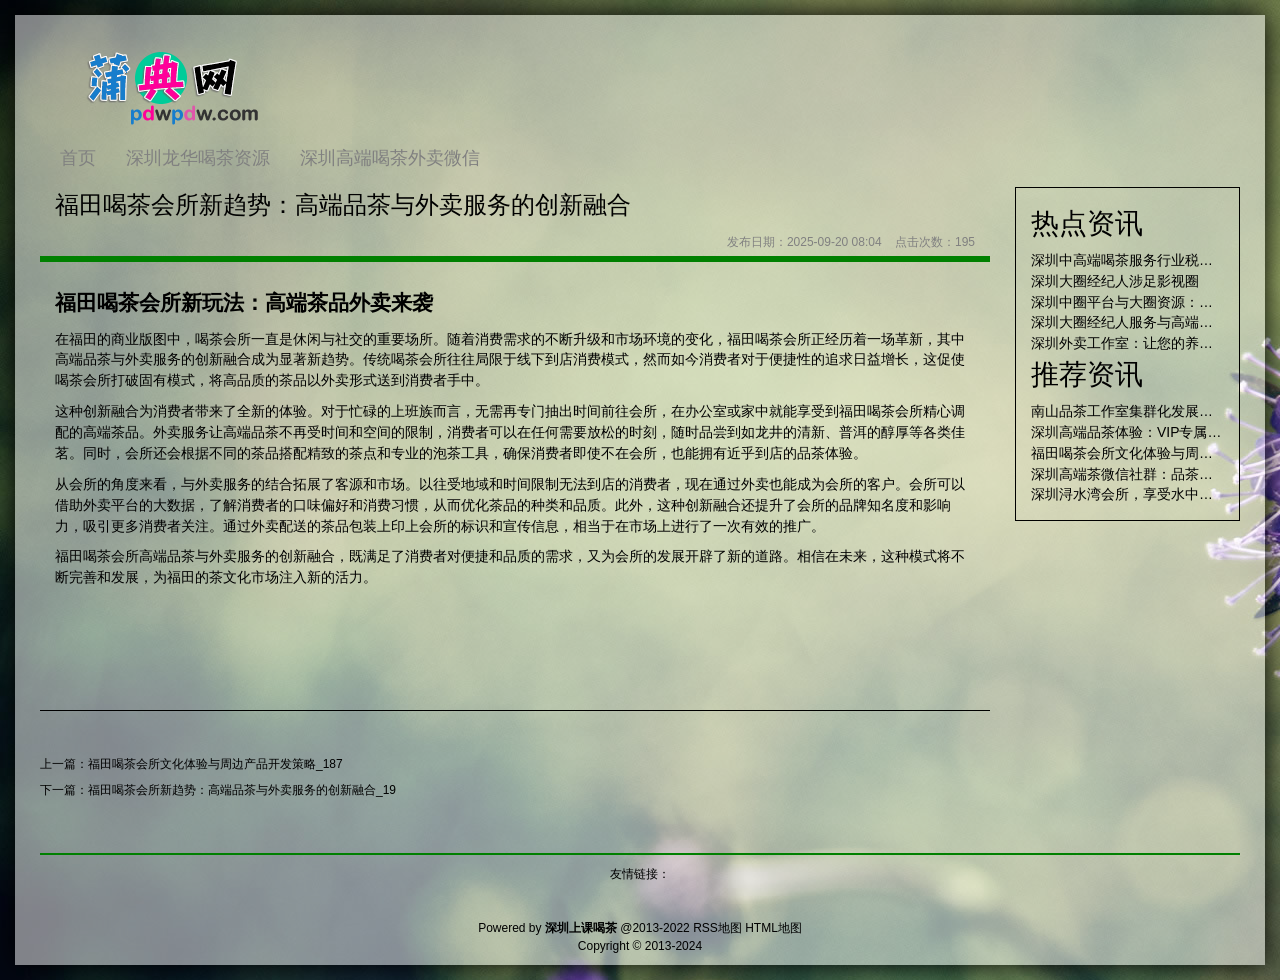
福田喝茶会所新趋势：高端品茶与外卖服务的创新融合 (343, 204)
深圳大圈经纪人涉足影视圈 (1115, 281)
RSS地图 (717, 928)
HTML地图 (773, 928)
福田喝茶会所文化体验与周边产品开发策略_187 (215, 764)
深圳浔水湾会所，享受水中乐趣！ (1136, 494)
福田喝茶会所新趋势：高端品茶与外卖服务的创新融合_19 (242, 790)
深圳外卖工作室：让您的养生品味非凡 (1150, 343)
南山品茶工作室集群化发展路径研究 (1143, 411)
